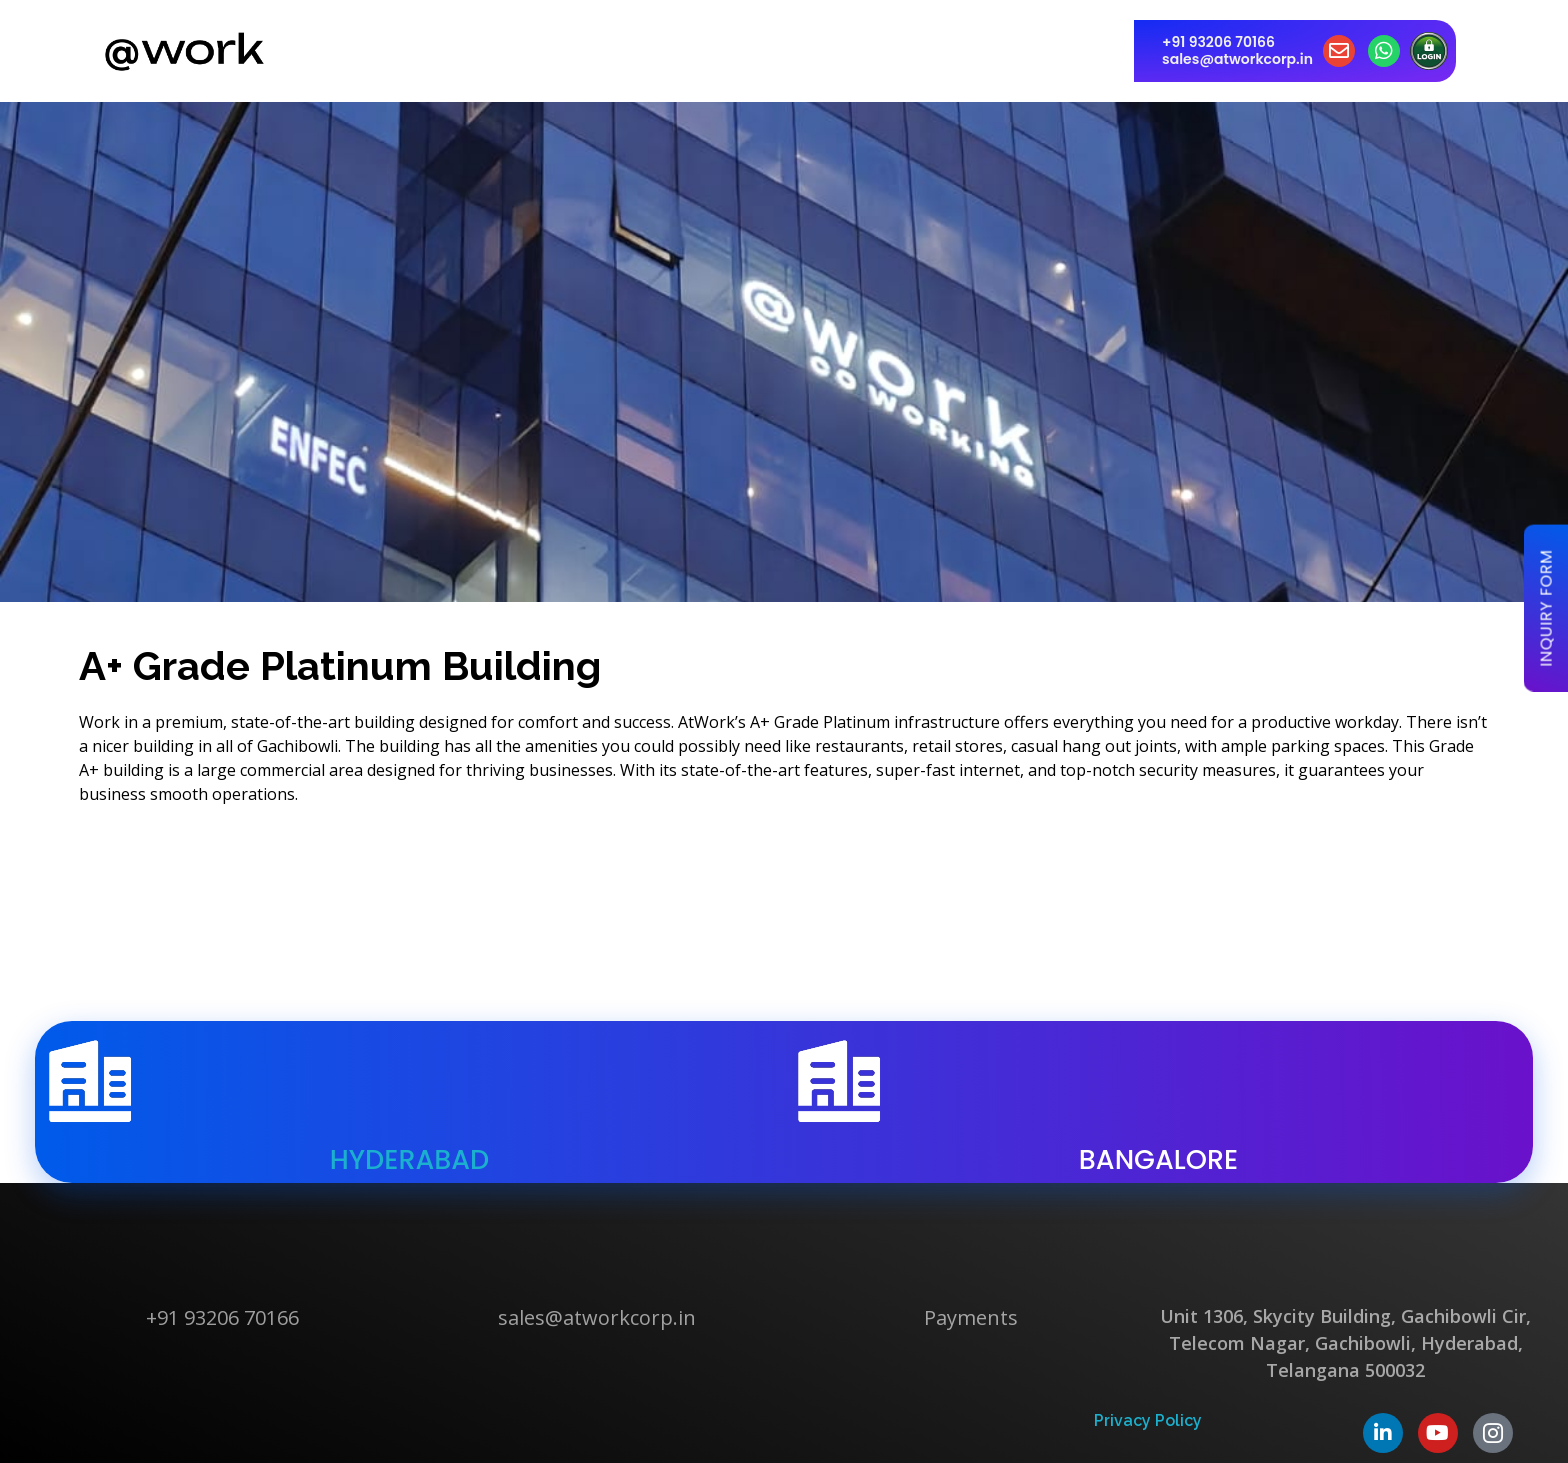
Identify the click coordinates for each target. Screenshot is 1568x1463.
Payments (971, 1317)
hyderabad (410, 1159)
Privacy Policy (1148, 1420)
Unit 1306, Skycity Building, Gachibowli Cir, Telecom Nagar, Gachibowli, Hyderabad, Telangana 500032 (1345, 1343)
